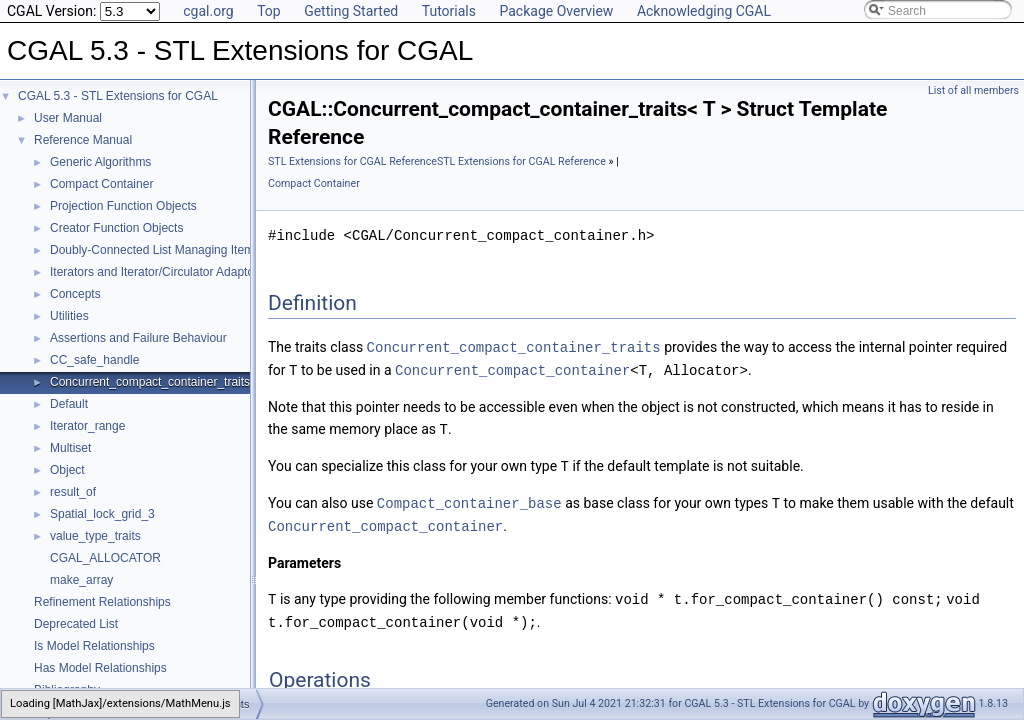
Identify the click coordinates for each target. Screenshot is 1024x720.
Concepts (75, 294)
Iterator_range (87, 426)
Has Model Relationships (100, 668)
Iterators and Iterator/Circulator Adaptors (157, 272)
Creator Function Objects (116, 228)
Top (269, 11)
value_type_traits (95, 536)
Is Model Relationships (94, 646)
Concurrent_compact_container (512, 368)
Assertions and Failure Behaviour (138, 338)
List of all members (973, 90)
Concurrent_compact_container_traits (150, 382)
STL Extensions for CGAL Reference (352, 161)
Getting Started (351, 11)
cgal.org (208, 11)
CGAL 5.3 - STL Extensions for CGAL (118, 96)
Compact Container (101, 184)
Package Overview (556, 11)
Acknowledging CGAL (704, 11)
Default (69, 404)
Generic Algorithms (100, 162)
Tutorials (449, 11)
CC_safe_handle (94, 360)
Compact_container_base (469, 498)
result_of (73, 492)
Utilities (69, 316)
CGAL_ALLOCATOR (105, 558)
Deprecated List (76, 624)
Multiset (70, 448)
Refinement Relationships (102, 602)
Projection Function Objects (123, 206)
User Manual (68, 118)
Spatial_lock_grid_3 (102, 514)
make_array (81, 580)
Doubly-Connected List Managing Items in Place (178, 250)
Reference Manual (83, 140)
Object (67, 470)
